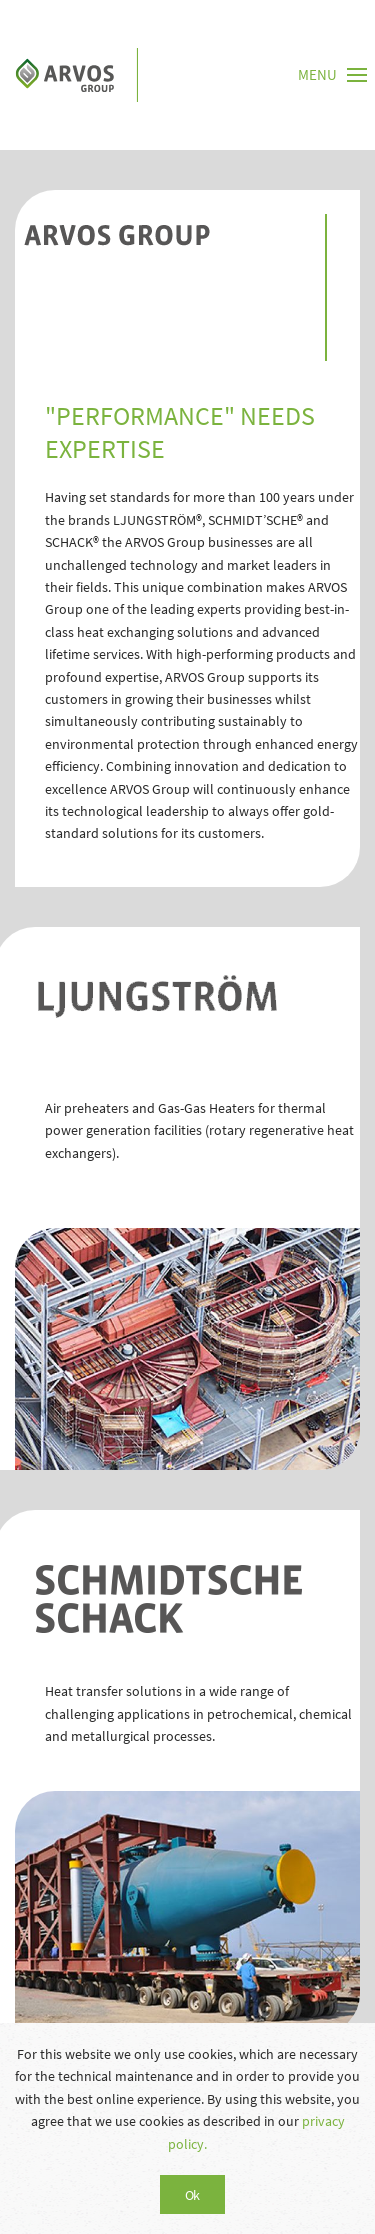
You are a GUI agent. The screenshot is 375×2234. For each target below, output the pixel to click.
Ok (192, 2195)
